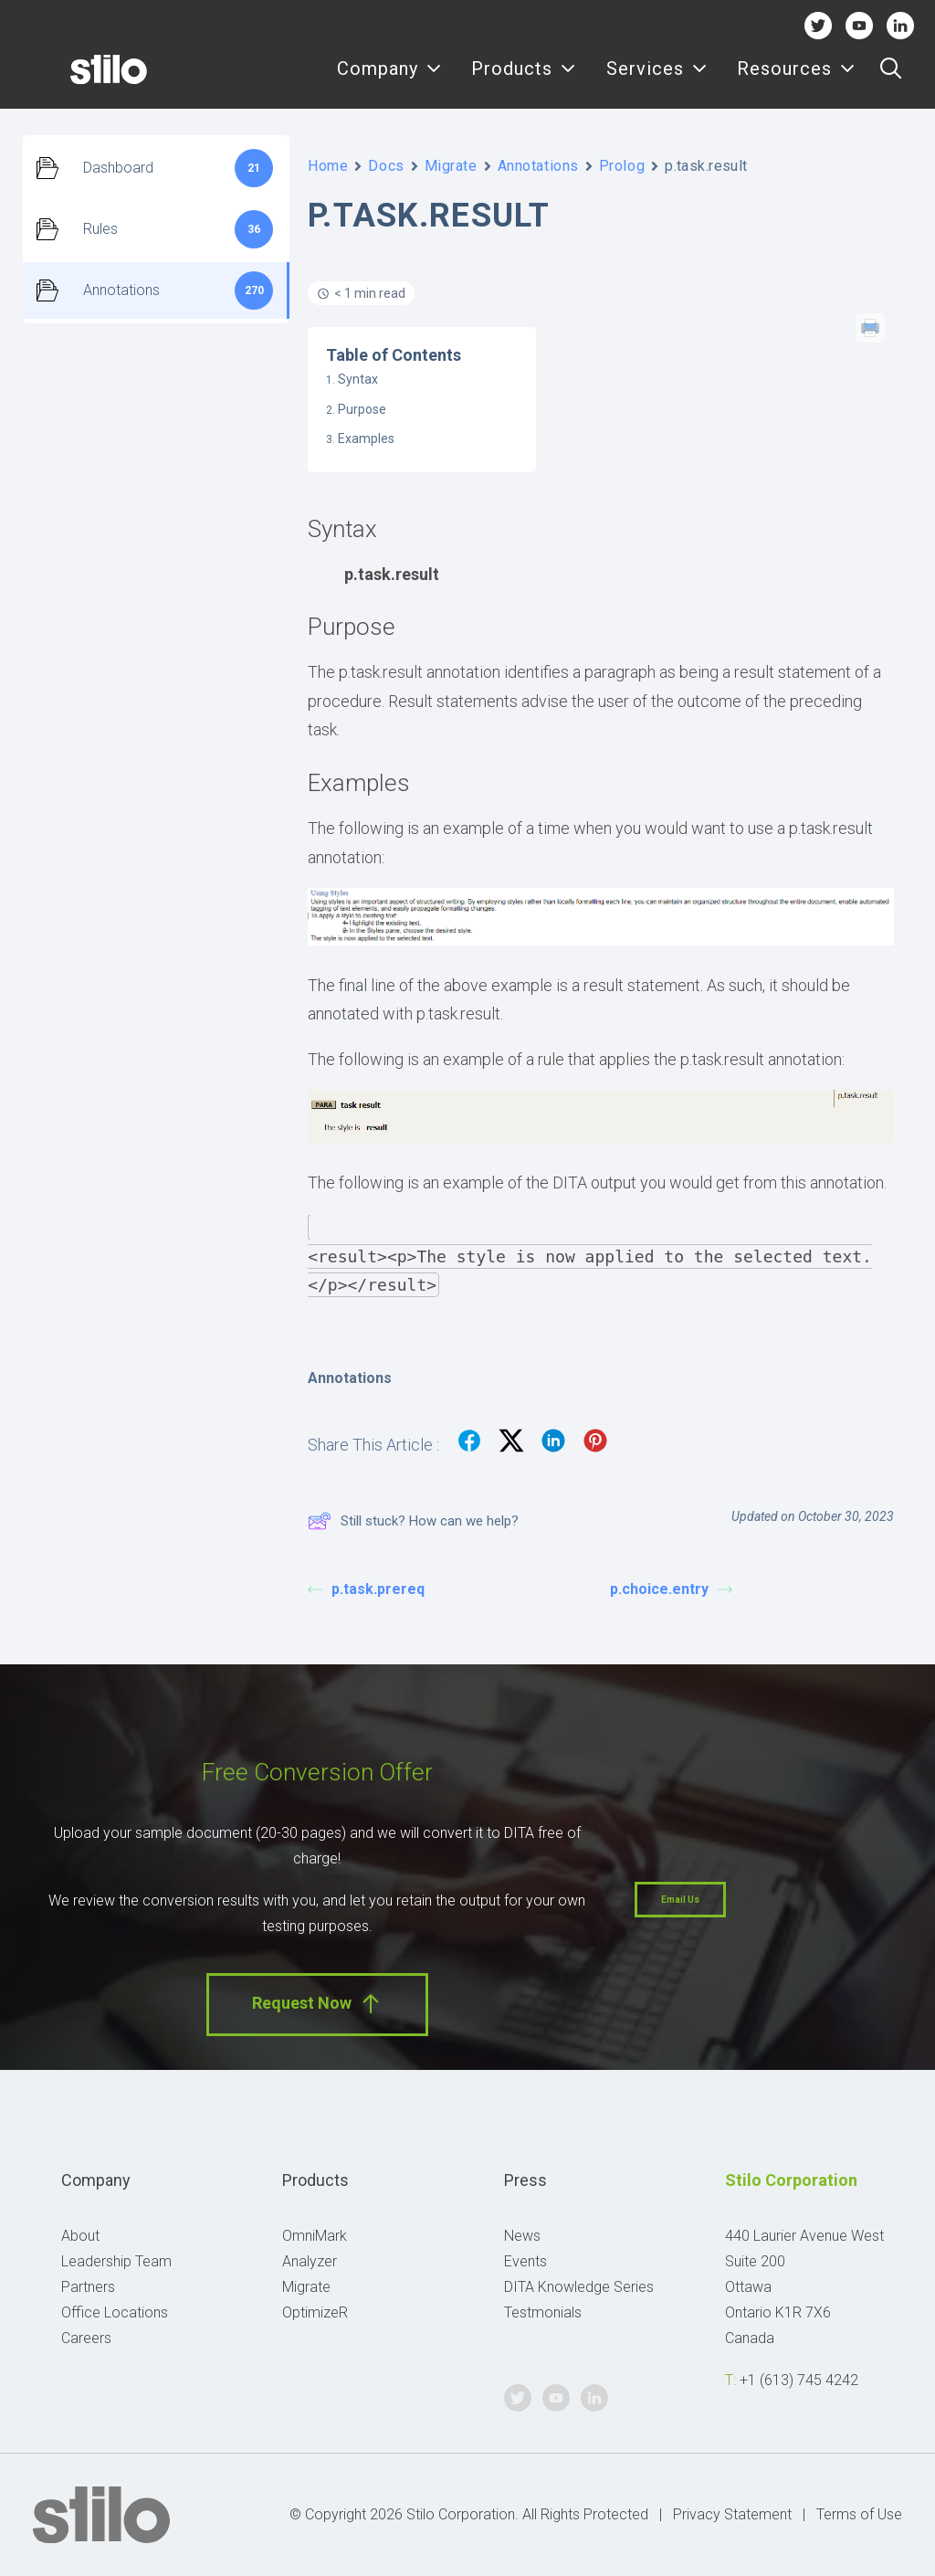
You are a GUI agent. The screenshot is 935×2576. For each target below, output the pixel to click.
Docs (386, 165)
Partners (88, 2287)
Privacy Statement (732, 2514)
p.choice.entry (671, 1589)
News (522, 2235)
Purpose (362, 409)
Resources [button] (796, 80)
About (80, 2235)
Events (525, 2261)
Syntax (358, 379)
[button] (890, 79)
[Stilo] (81, 79)
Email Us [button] (680, 1900)
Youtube (860, 25)
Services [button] (657, 80)
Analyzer (309, 2261)
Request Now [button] (317, 2003)
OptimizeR (315, 2312)
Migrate (451, 165)
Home (328, 165)
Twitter (818, 25)
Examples (366, 438)
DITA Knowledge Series (579, 2287)
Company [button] (389, 80)
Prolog (622, 165)
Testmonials (543, 2312)
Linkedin (901, 25)
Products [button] (523, 80)
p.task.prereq (366, 1589)
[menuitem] (389, 79)
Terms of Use (859, 2514)
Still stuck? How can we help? (413, 1521)
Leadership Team (116, 2261)
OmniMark (314, 2235)
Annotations (538, 165)
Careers (86, 2338)
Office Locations (114, 2312)
